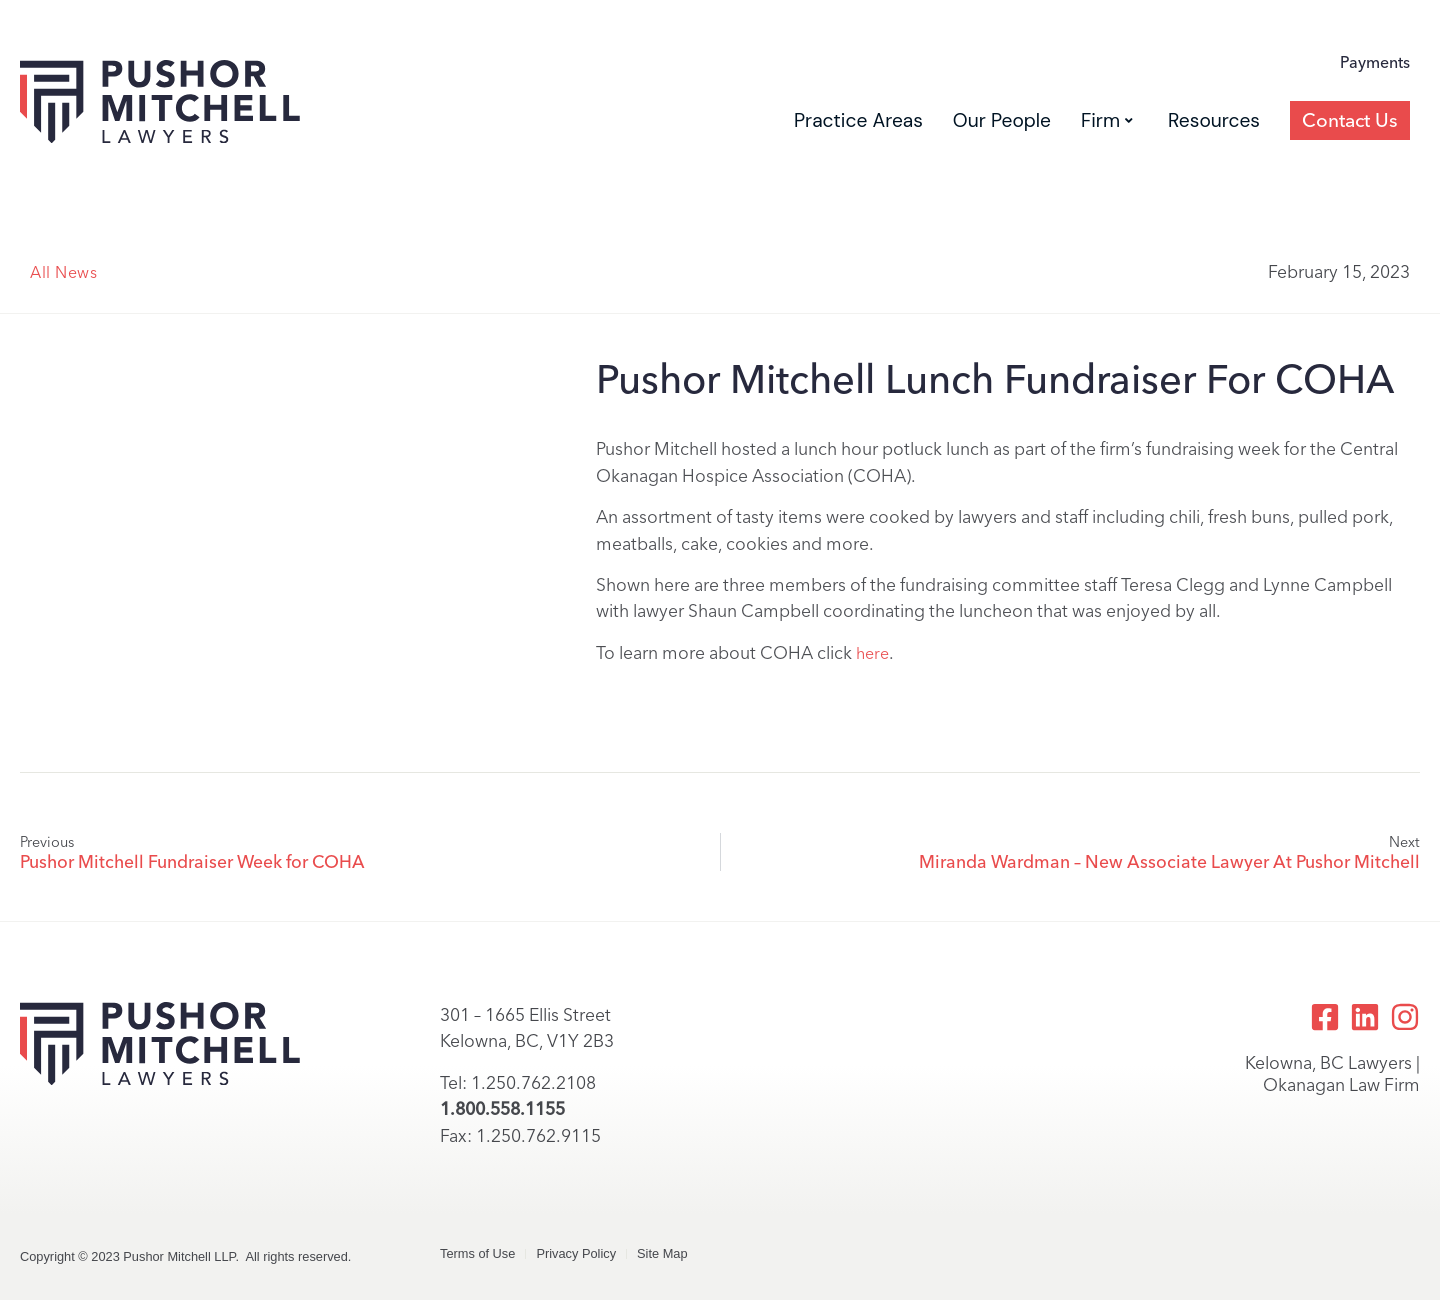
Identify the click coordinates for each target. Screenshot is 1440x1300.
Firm (1107, 120)
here (872, 653)
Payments (1375, 62)
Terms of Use (477, 1253)
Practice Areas (858, 120)
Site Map (662, 1253)
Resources (1214, 120)
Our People (1002, 120)
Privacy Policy (576, 1253)
